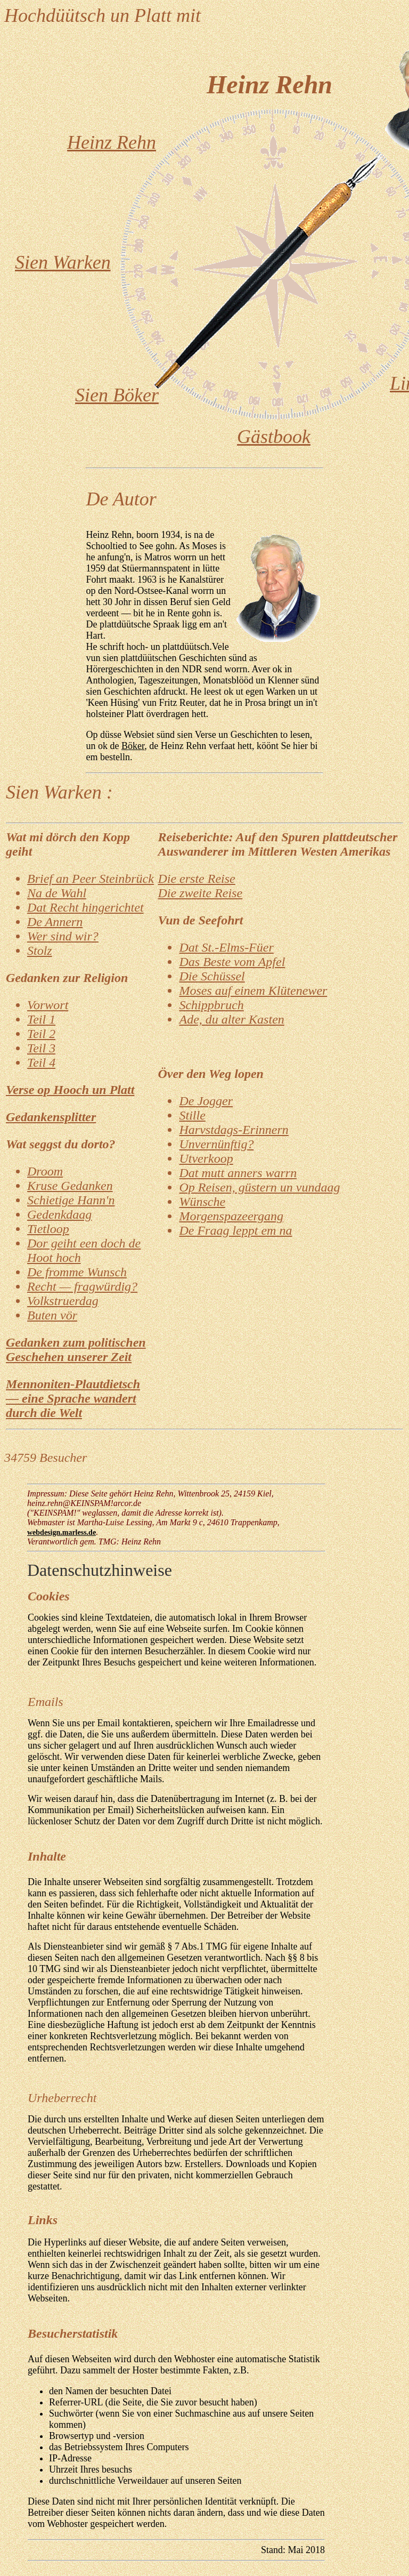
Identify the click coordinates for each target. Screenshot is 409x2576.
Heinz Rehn (111, 142)
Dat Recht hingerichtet (85, 907)
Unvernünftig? (216, 1144)
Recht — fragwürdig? (82, 1286)
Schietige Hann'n (70, 1200)
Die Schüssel (211, 976)
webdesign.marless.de (61, 1532)
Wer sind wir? (63, 936)
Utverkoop (206, 1158)
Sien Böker (117, 395)
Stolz (39, 950)
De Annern (55, 922)
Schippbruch (211, 1005)
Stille (192, 1115)
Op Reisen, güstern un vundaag (259, 1187)
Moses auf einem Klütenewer (253, 990)
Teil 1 (41, 1019)
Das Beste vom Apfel (232, 962)
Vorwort (47, 1005)
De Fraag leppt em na (235, 1230)
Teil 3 (41, 1048)
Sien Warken (63, 262)
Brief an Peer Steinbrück (90, 878)
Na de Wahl (56, 893)
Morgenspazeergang (231, 1216)
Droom (45, 1171)
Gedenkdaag (59, 1214)
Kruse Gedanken (70, 1186)
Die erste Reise (196, 878)
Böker (132, 745)
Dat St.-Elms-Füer (226, 947)
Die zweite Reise (200, 893)
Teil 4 (41, 1062)
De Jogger (206, 1101)
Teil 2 (41, 1034)
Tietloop (48, 1229)
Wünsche (202, 1202)
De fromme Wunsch (77, 1272)
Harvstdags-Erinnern (233, 1130)
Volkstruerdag (63, 1301)
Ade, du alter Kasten (231, 1019)
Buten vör (52, 1315)
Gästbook (273, 436)
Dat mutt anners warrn (238, 1173)
